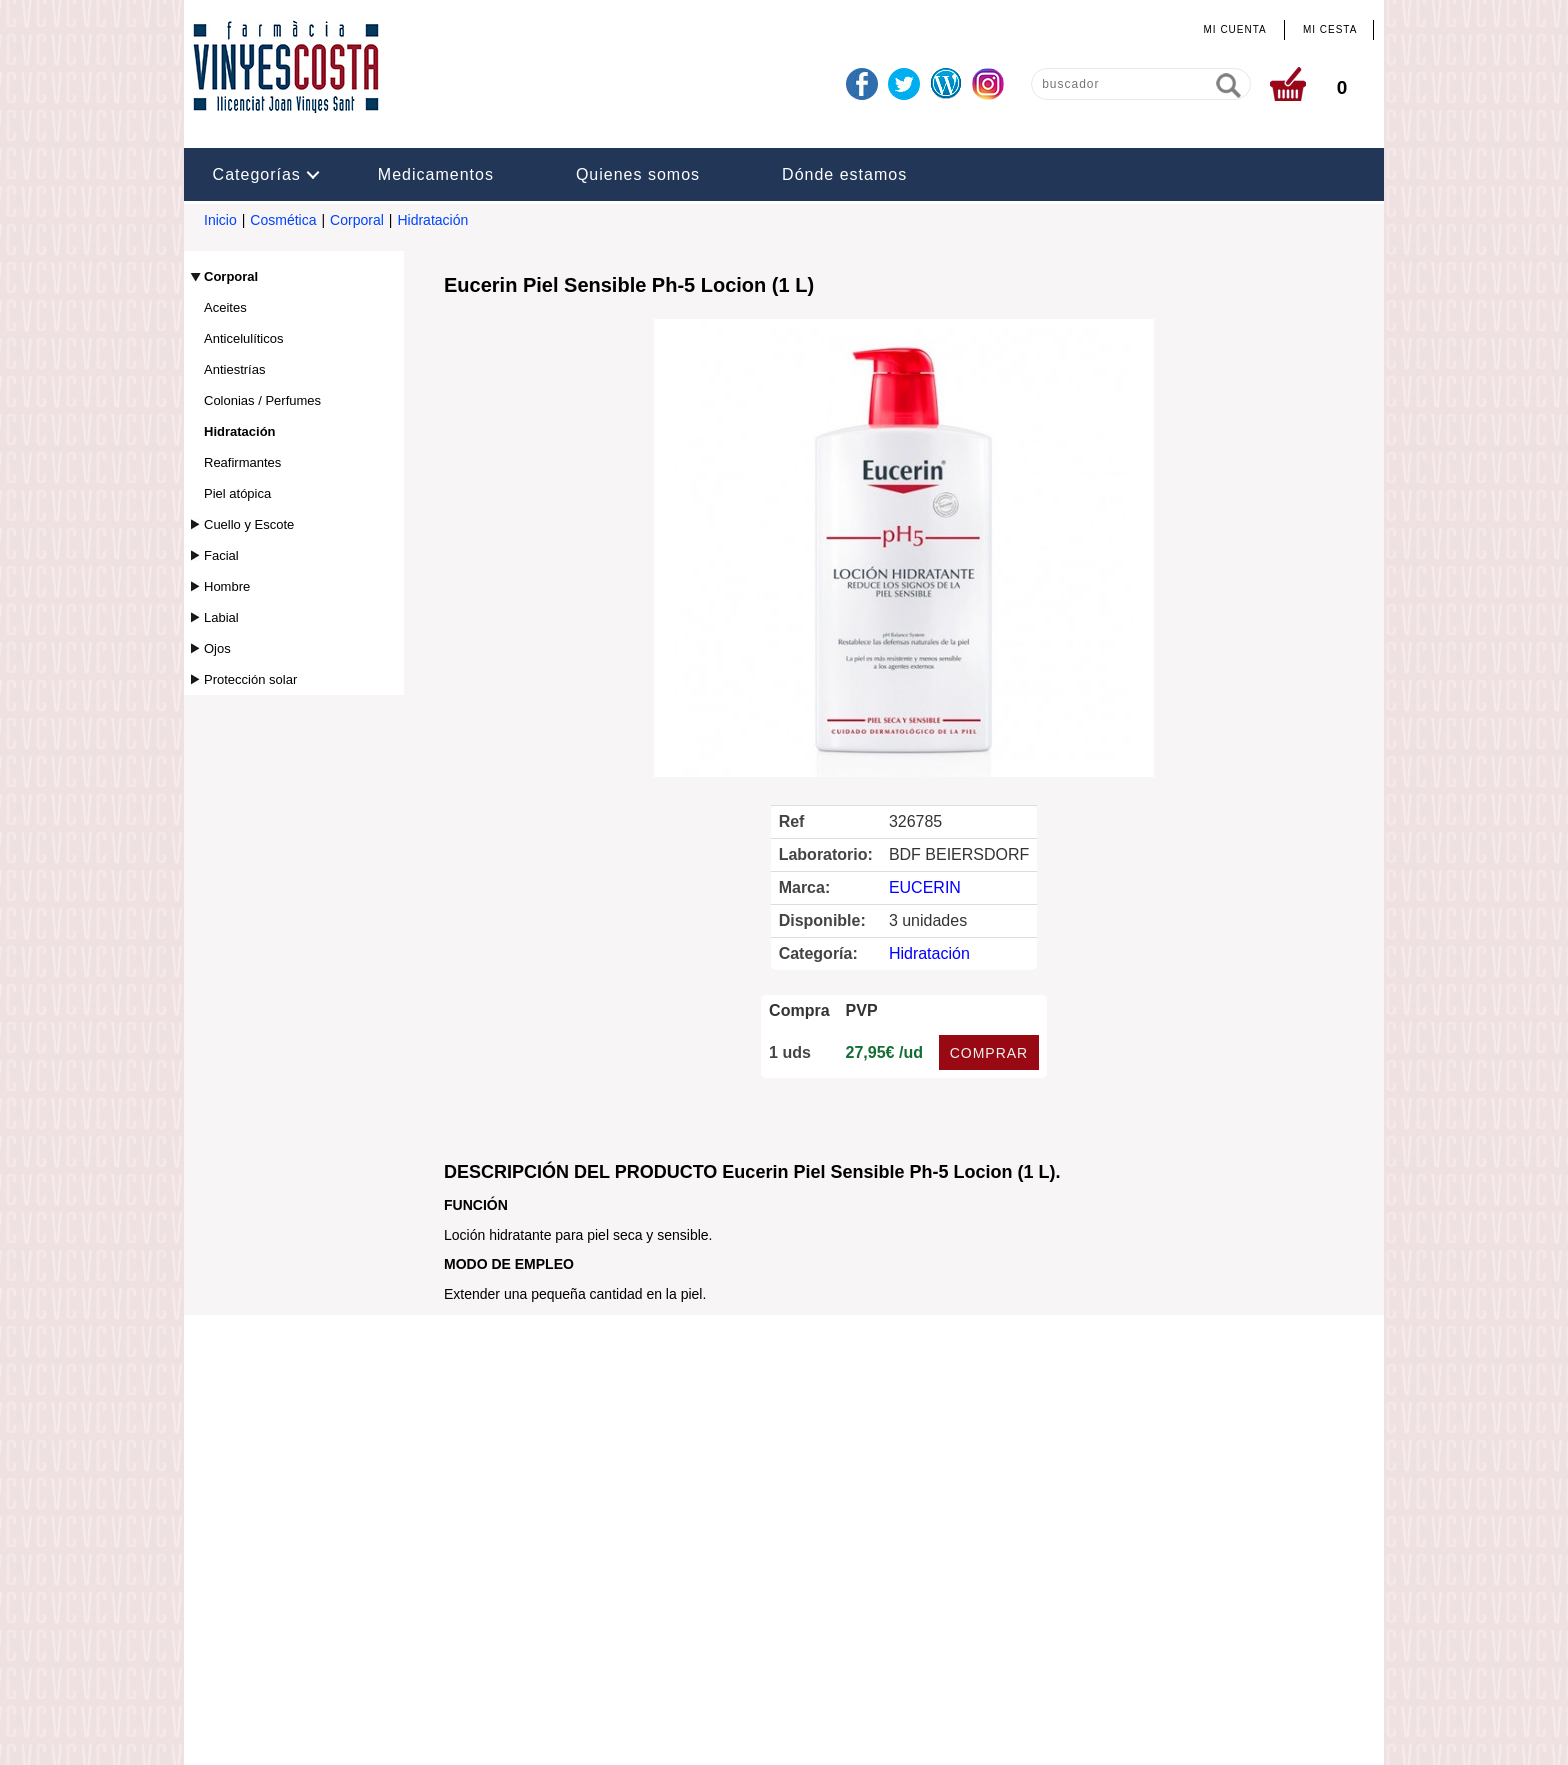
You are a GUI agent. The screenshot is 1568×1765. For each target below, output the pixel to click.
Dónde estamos (844, 174)
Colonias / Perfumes (262, 400)
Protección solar (250, 679)
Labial (221, 617)
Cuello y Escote (249, 524)
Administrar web (691, 1732)
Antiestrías (234, 369)
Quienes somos (638, 174)
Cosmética (283, 220)
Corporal (357, 220)
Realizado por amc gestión (843, 1732)
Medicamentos (436, 174)
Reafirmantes (242, 462)
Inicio (220, 220)
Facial (221, 555)
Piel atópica (237, 493)
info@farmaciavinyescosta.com (693, 1605)
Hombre (227, 586)
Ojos (217, 648)
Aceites (225, 307)
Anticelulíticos (243, 338)
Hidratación (432, 220)
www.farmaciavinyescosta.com (890, 1605)
